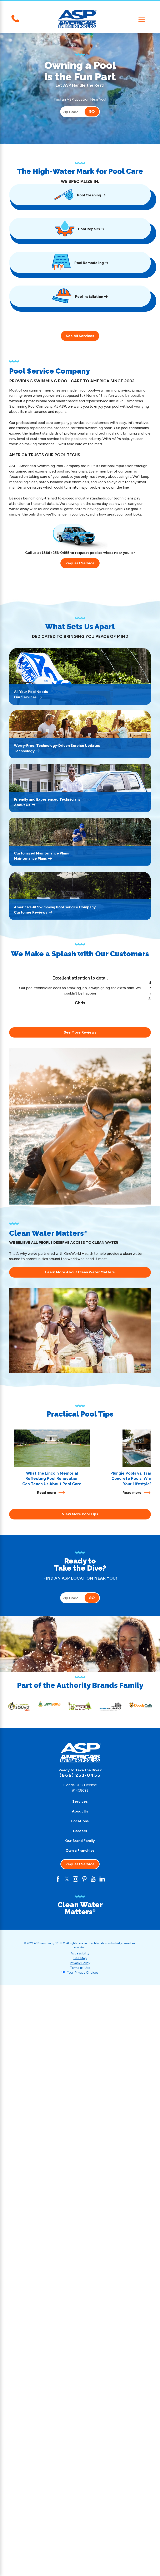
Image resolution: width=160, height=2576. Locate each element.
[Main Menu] (141, 19)
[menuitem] (80, 1801)
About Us (80, 1811)
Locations (80, 1821)
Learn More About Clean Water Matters (80, 1272)
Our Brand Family (80, 1840)
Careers (80, 1831)
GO (92, 111)
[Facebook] (58, 1879)
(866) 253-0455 (80, 1775)
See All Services (80, 336)
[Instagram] (75, 1879)
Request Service (80, 563)
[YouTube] (93, 1879)
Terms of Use (80, 1968)
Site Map (80, 1958)
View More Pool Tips (80, 1514)
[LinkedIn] (102, 1879)
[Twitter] (67, 1879)
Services (80, 1801)
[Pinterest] (84, 1879)
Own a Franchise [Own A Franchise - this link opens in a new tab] (80, 1850)
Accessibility (80, 1953)
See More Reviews (80, 1032)
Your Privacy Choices (83, 1972)
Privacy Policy (80, 1963)
